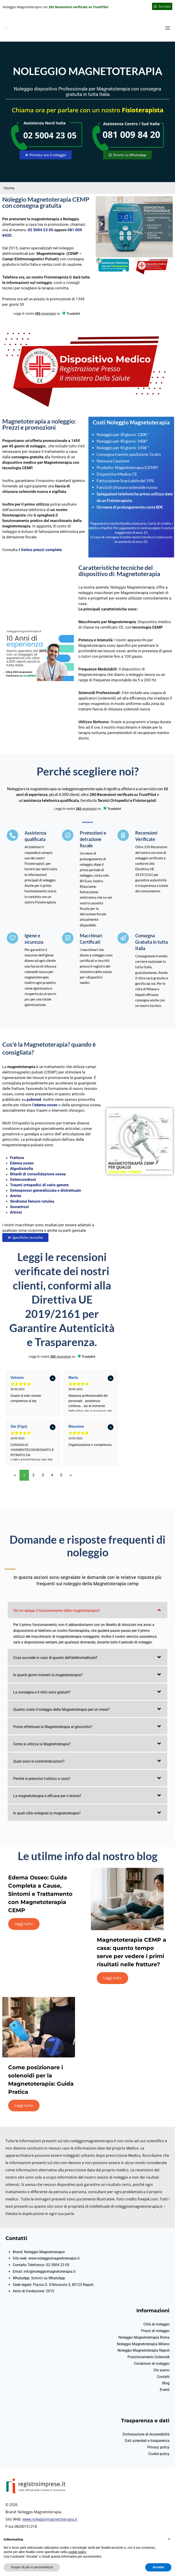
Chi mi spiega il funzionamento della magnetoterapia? (56, 1610)
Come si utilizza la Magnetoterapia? (42, 1744)
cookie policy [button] (77, 2552)
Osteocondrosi (23, 1179)
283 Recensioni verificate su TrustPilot (78, 7)
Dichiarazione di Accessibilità (146, 2434)
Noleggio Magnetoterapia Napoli (144, 2350)
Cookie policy (159, 2454)
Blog (166, 2383)
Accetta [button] (158, 2567)
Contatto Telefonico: (29, 2265)
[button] (87, 1610)
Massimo (76, 1426)
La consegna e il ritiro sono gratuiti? (41, 1692)
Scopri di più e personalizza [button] (32, 2567)
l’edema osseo (45, 1105)
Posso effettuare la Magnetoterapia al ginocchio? (52, 1727)
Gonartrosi (19, 1206)
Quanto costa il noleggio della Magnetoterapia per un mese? (61, 1709)
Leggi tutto (24, 1923)
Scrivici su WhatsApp (48, 2278)
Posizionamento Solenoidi (149, 2357)
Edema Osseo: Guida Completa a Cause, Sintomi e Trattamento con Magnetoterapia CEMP (40, 1894)
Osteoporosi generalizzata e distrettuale (45, 1190)
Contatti (163, 2377)
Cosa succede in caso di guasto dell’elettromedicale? (55, 1657)
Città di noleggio (156, 2324)
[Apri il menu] (167, 28)
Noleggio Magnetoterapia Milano (143, 2344)
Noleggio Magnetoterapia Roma (144, 2337)
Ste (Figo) (18, 1426)
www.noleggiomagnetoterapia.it (54, 2258)
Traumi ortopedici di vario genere (39, 1185)
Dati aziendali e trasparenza (147, 2440)
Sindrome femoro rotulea (32, 1201)
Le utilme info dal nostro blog (88, 1855)
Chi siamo (161, 2370)
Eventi (165, 2390)
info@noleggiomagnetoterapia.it (49, 2271)
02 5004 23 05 (41, 230)
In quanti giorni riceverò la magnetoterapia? (48, 1675)
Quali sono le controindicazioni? (39, 1761)
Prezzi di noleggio (155, 2331)
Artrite (15, 1196)
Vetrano (17, 1378)
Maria (73, 1378)
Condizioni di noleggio (152, 2363)
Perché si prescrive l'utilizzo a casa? (41, 1778)
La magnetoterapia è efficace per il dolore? (47, 1796)
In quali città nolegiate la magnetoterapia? (47, 1813)
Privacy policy (158, 2447)
